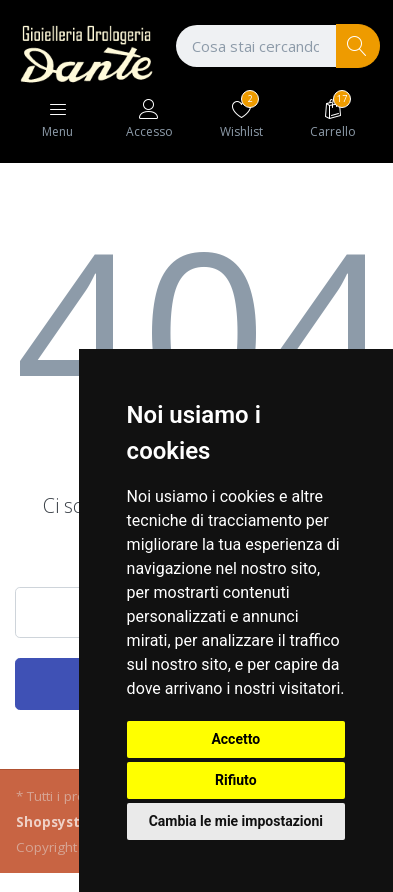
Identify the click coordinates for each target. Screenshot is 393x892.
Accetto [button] (235, 739)
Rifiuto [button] (236, 780)
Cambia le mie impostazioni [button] (236, 821)
